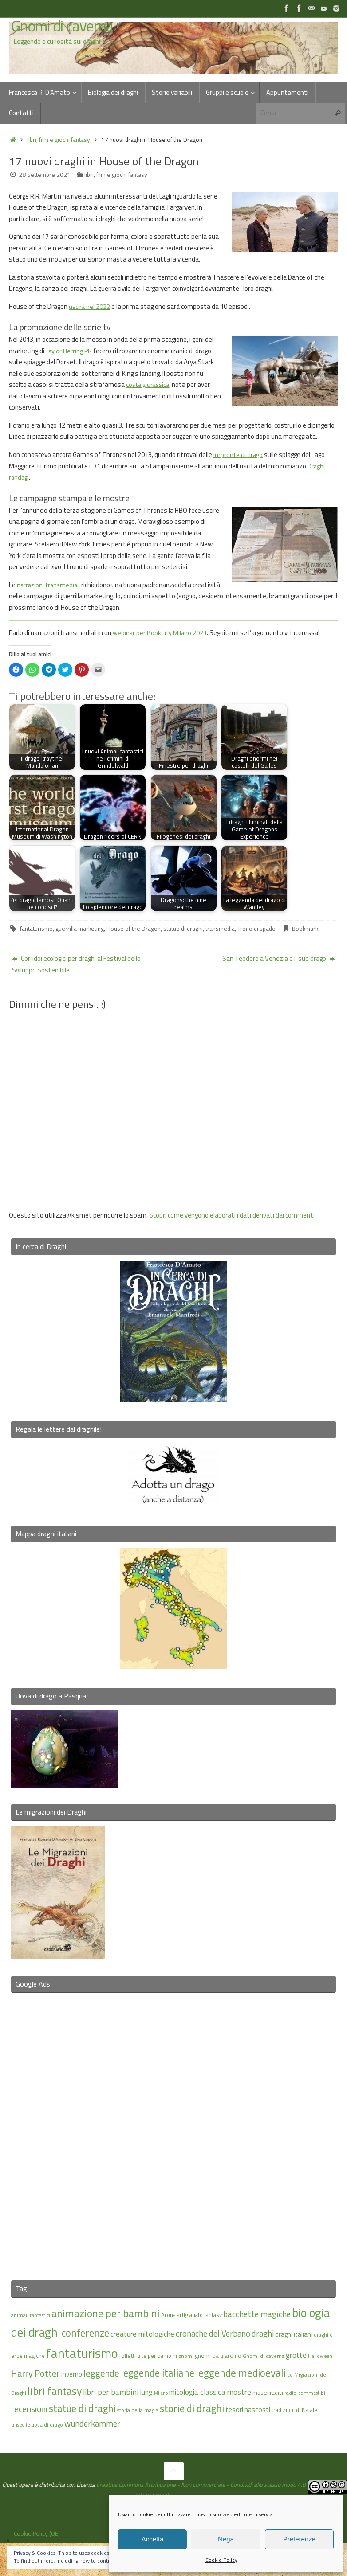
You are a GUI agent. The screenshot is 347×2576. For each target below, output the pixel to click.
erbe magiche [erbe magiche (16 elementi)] (28, 2355)
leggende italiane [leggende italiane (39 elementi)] (157, 2373)
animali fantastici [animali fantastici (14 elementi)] (30, 2314)
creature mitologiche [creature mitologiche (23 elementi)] (142, 2334)
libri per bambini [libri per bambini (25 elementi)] (110, 2392)
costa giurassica (149, 384)
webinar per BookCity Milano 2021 (160, 633)
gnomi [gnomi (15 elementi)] (185, 2356)
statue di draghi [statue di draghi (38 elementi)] (82, 2408)
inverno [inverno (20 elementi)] (71, 2374)
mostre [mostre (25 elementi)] (239, 2392)
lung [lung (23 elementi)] (146, 2392)
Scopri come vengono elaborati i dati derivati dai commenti (232, 1215)
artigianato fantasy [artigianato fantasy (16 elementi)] (199, 2314)
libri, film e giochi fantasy (58, 139)
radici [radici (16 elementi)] (276, 2392)
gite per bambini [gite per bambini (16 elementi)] (157, 2355)
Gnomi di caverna (62, 26)
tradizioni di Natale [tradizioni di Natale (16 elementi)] (294, 2409)
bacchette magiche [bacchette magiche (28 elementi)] (257, 2313)
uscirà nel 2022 (90, 306)
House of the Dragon (133, 928)
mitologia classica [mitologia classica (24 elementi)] (197, 2392)
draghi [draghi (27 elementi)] (263, 2333)
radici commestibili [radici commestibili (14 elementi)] (306, 2392)
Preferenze (299, 2539)
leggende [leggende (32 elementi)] (101, 2373)
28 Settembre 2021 (45, 174)
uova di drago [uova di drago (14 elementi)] (47, 2424)
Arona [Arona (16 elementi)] (168, 2314)
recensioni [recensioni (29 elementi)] (29, 2408)
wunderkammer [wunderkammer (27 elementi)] (92, 2423)
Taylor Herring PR (70, 351)
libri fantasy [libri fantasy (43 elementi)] (55, 2391)
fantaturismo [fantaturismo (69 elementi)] (82, 2353)
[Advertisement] (173, 2131)
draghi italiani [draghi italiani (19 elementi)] (293, 2334)
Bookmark (305, 928)
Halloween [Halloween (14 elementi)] (320, 2356)
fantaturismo (36, 928)
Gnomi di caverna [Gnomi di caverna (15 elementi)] (263, 2356)
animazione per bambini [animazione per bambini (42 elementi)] (105, 2313)
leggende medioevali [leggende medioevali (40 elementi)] (241, 2373)
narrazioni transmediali (50, 585)
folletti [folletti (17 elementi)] (127, 2355)
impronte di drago (238, 454)
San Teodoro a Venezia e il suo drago (278, 958)
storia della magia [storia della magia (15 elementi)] (137, 2409)
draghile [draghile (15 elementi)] (323, 2334)
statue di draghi (183, 928)
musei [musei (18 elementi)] (260, 2392)
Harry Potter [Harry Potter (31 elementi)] (35, 2373)
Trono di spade (256, 928)
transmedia (220, 928)
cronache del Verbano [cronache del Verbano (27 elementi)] (213, 2333)
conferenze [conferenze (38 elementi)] (85, 2333)
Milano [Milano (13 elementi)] (161, 2392)
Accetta (153, 2539)
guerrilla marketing (79, 928)
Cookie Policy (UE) (37, 2533)
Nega (226, 2539)
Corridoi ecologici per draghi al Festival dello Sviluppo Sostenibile (76, 964)
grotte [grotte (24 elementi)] (296, 2355)
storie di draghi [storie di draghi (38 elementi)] (192, 2408)
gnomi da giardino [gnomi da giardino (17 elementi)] (218, 2355)
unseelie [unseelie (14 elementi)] (20, 2424)
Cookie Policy (221, 2560)
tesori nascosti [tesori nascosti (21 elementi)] (247, 2409)
